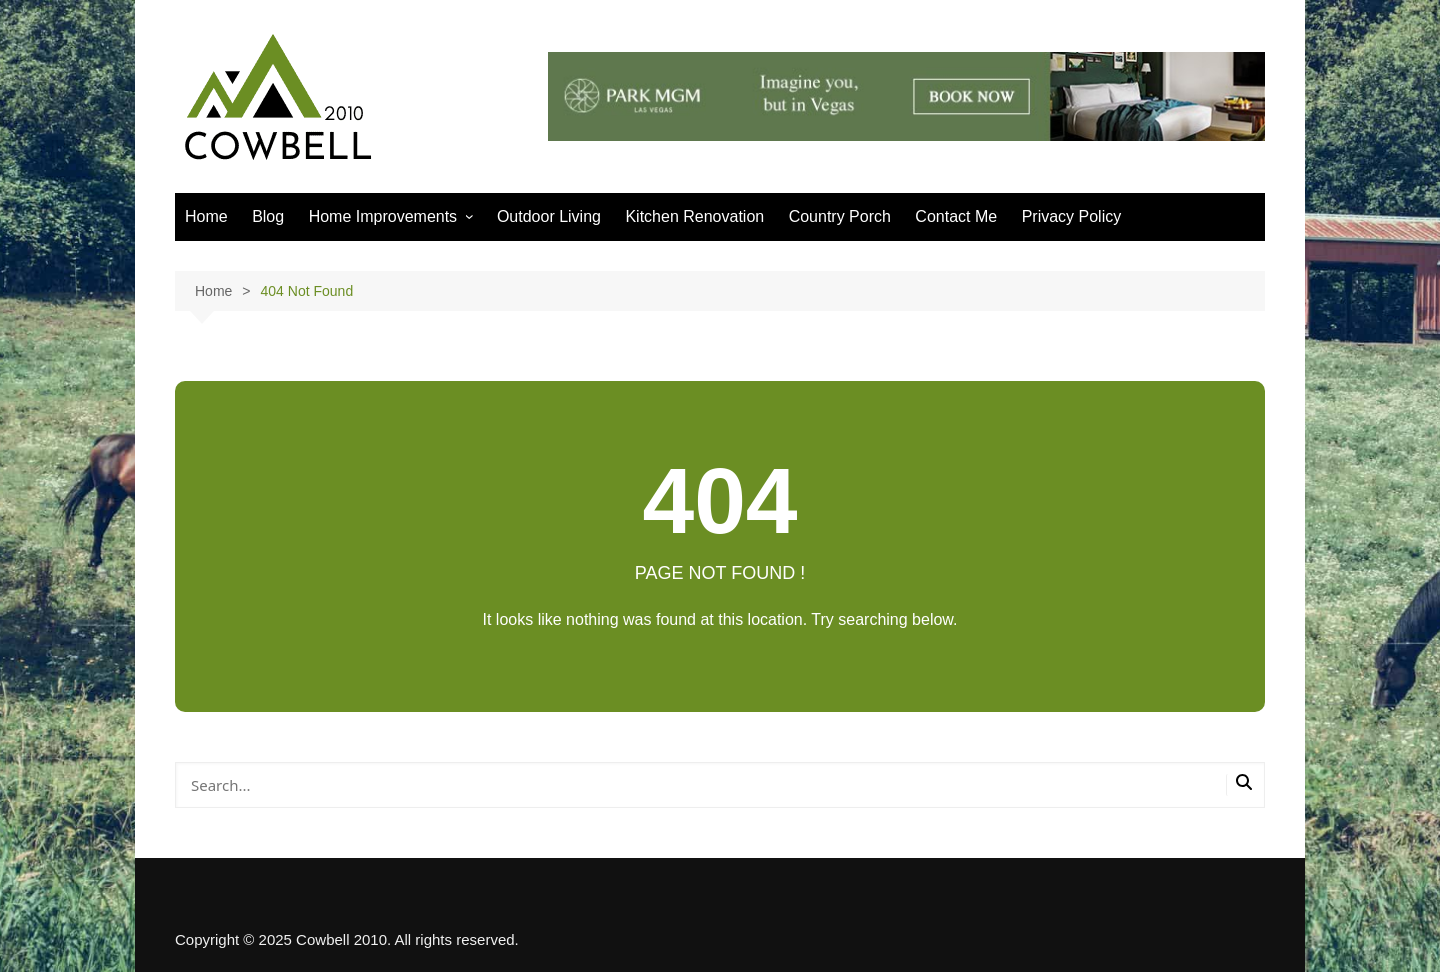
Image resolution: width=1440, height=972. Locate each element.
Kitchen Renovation (694, 216)
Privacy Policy (1072, 216)
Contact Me (956, 216)
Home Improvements (383, 216)
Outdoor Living (549, 216)
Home (206, 216)
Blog (268, 216)
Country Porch (840, 216)
